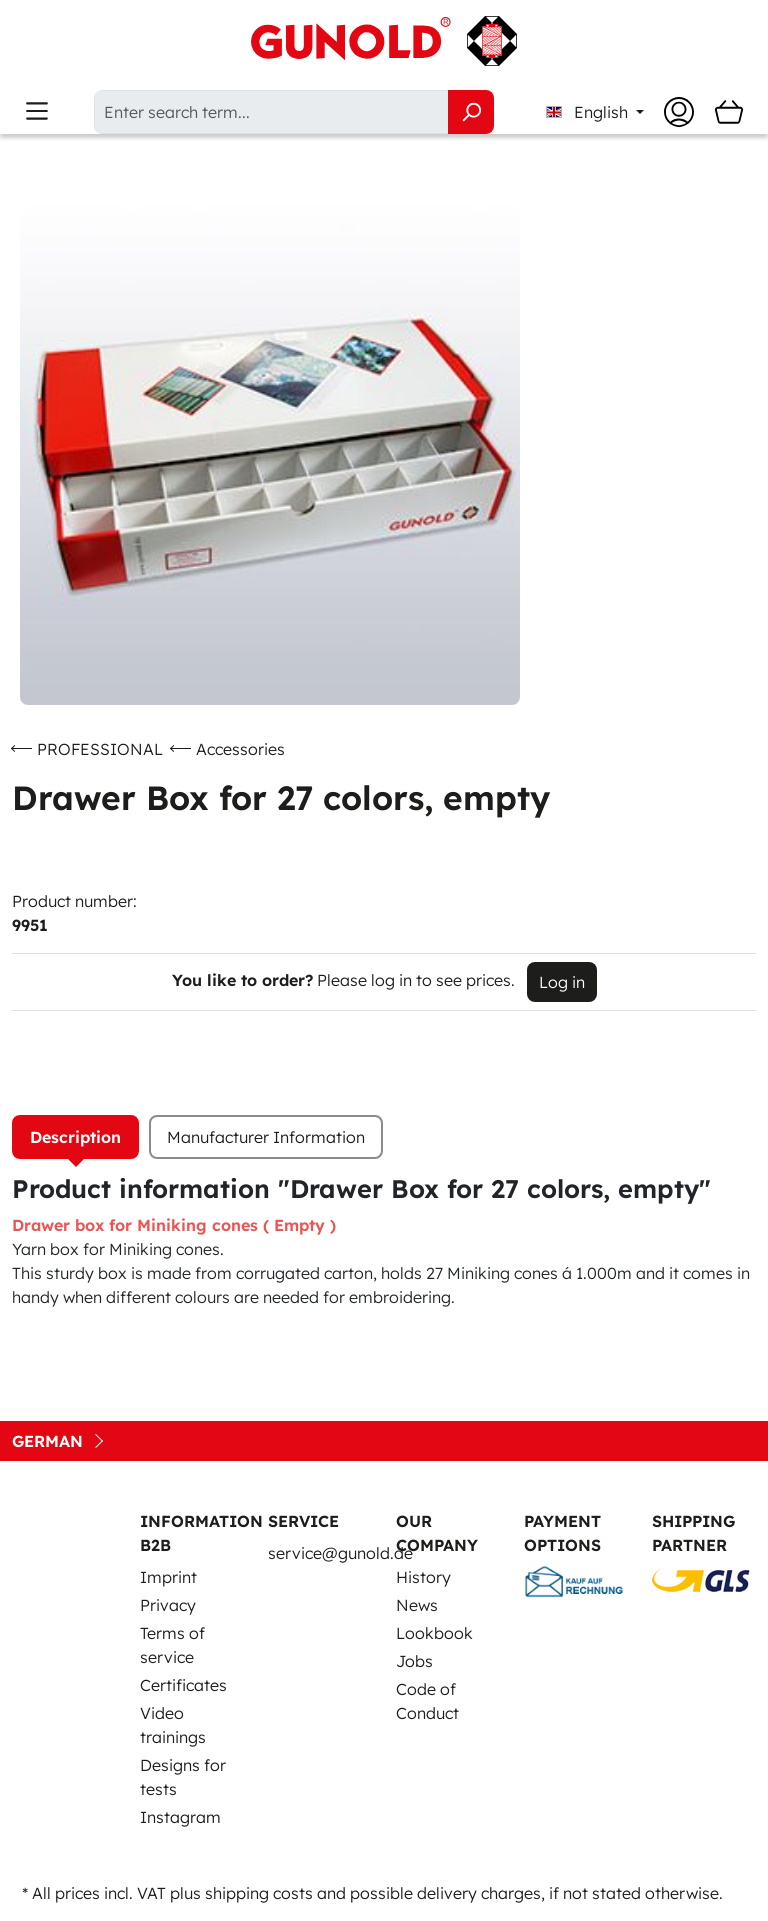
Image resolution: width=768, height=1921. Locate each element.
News (417, 1605)
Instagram (180, 1817)
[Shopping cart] (729, 112)
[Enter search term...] (271, 112)
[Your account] (679, 112)
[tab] (75, 1137)
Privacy (168, 1605)
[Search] (471, 112)
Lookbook (434, 1633)
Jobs (414, 1661)
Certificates (183, 1685)
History (423, 1577)
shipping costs (259, 1893)
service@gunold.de (340, 1553)
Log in (562, 982)
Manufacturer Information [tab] (266, 1137)
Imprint (168, 1577)
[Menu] (37, 111)
